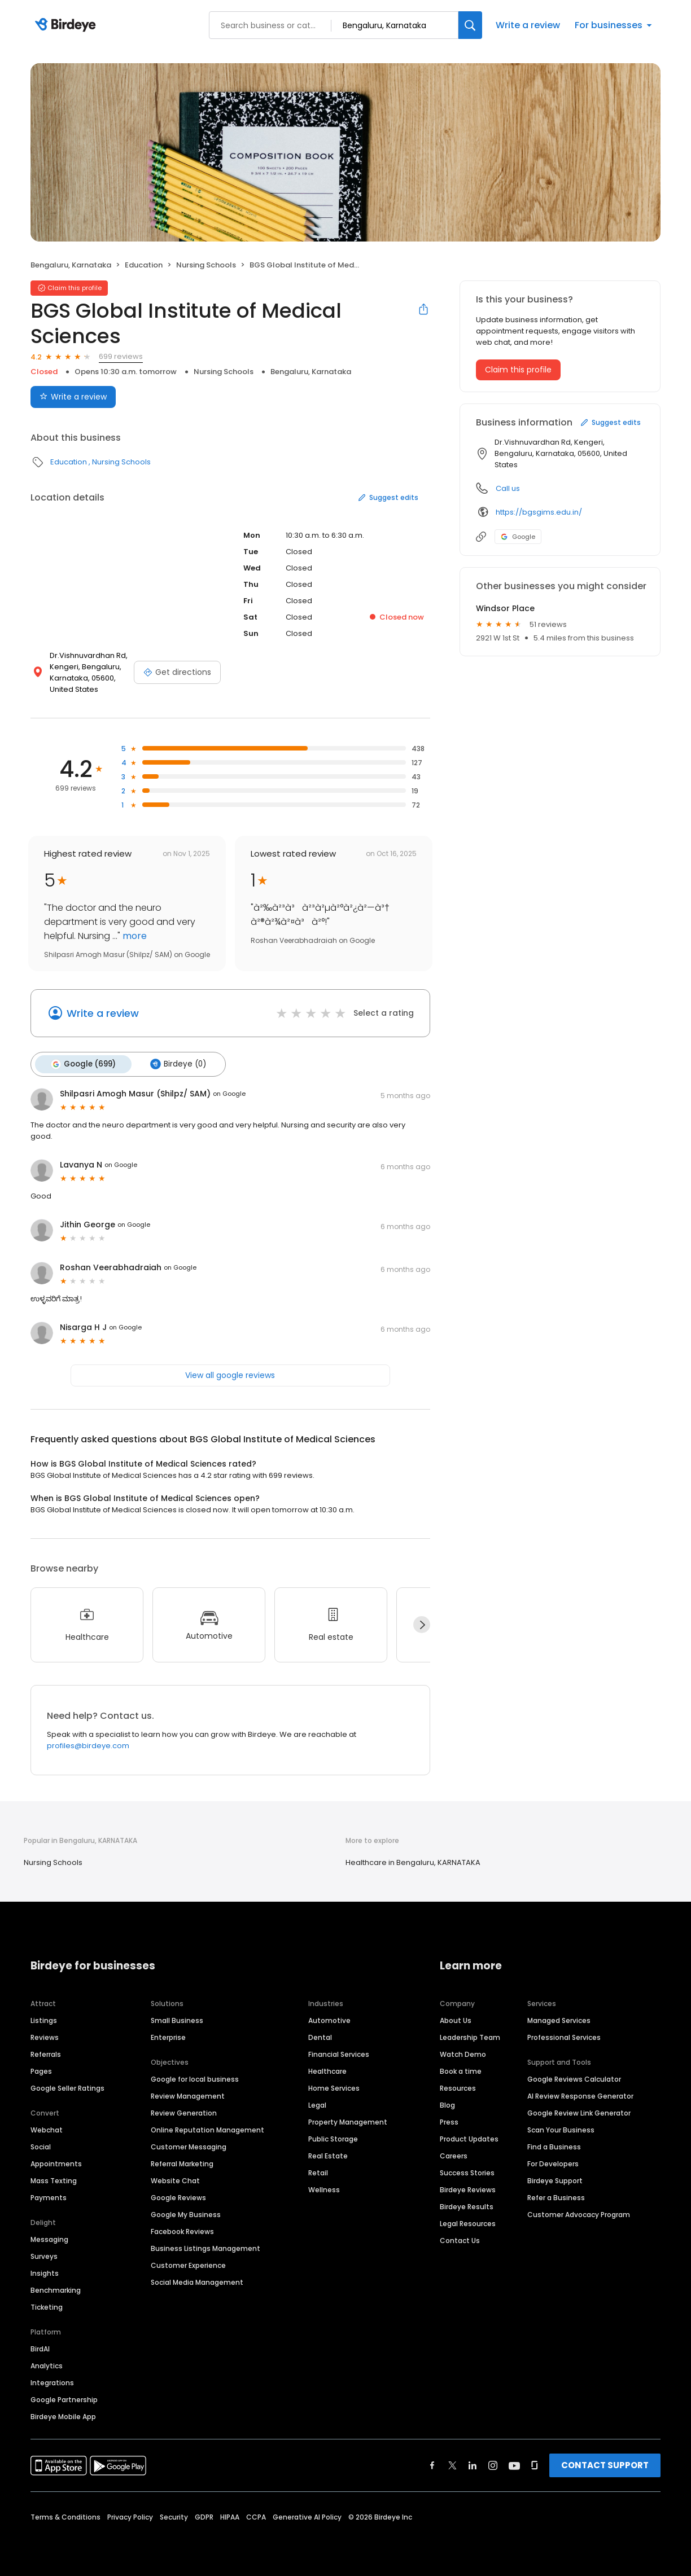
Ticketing (46, 2306)
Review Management (188, 2095)
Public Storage (333, 2138)
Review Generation (184, 2112)
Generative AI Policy (307, 2516)
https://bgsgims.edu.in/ (539, 512)
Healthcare (327, 2070)
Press (449, 2121)
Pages (41, 2070)
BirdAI (40, 2348)
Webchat (46, 2129)
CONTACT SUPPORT (605, 2464)
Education (144, 265)
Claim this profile (518, 369)
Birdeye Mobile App (63, 2416)
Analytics (46, 2365)
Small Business (177, 2020)
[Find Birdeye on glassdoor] (534, 2465)
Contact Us (460, 2240)
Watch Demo (463, 2054)
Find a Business (554, 2146)
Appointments (56, 2163)
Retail (318, 2172)
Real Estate (328, 2155)
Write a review (528, 25)
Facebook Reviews (182, 2231)
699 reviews (121, 356)
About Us (455, 2020)
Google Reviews (178, 2197)
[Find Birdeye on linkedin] (472, 2465)
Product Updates (469, 2138)
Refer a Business (556, 2197)
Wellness (324, 2189)
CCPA (256, 2516)
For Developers (553, 2163)
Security (174, 2516)
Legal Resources (468, 2223)
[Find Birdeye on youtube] (514, 2465)
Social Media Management (197, 2282)
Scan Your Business (560, 2129)
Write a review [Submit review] (73, 396)
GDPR (204, 2516)
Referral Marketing (182, 2163)
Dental (320, 2037)
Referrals (45, 2054)
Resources (458, 2087)
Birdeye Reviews (468, 2189)
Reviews (44, 2037)
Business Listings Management (205, 2248)
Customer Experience (188, 2265)
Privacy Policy (130, 2516)
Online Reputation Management (207, 2129)
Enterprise (168, 2037)
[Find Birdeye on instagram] (492, 2465)
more (133, 935)
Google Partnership (64, 2399)
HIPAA (229, 2516)
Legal (317, 2104)
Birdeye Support (555, 2180)
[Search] (470, 25)
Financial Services (338, 2054)
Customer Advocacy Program (578, 2214)
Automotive (329, 2020)
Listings (43, 2020)
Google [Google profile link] (518, 536)
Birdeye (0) (176, 1063)
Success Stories (467, 2172)
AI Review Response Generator (580, 2095)
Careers (453, 2155)
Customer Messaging (188, 2146)
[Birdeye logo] (67, 25)
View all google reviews (230, 1374)
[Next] (421, 1624)
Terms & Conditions (65, 2516)
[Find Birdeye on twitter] (452, 2465)
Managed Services (559, 2020)
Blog (447, 2104)
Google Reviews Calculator (574, 2078)
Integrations (52, 2382)
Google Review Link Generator (579, 2112)
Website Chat (175, 2180)
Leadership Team (470, 2037)
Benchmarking (55, 2289)
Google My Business (186, 2214)
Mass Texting (53, 2180)
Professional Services (564, 2037)
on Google (229, 1093)
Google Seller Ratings (67, 2087)
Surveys (44, 2256)
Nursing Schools (206, 265)
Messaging (49, 2239)
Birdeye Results (466, 2206)
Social (40, 2146)
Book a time (461, 2070)
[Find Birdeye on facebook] (432, 2465)
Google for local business (195, 2078)
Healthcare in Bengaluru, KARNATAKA (413, 1861)
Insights (44, 2272)
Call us (508, 488)
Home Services (334, 2087)
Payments (48, 2197)
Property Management (347, 2121)
